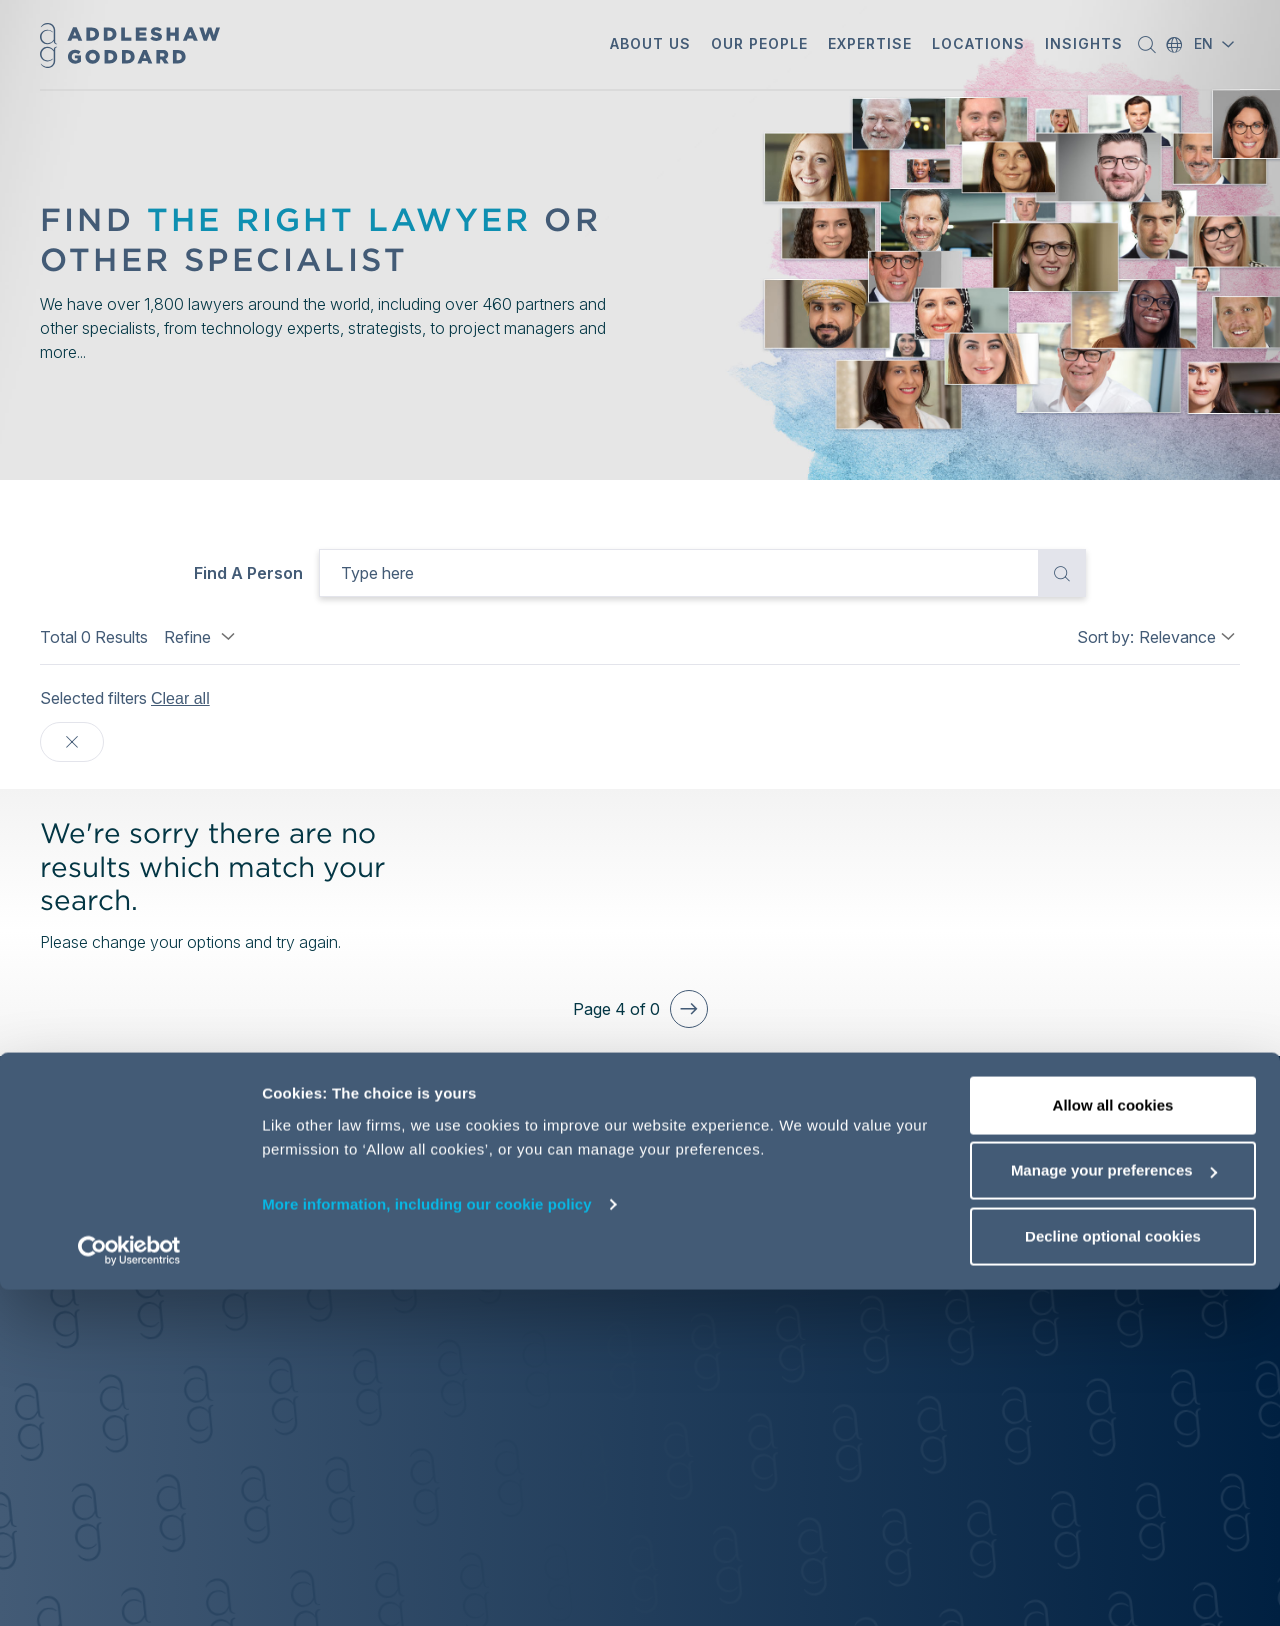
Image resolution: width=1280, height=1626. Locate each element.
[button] (650, 45)
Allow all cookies (1113, 1441)
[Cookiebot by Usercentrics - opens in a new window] (129, 1587)
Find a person (248, 573)
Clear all (180, 698)
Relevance (1177, 637)
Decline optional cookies (1113, 1572)
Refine (202, 637)
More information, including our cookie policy (427, 1540)
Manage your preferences (1114, 1507)
